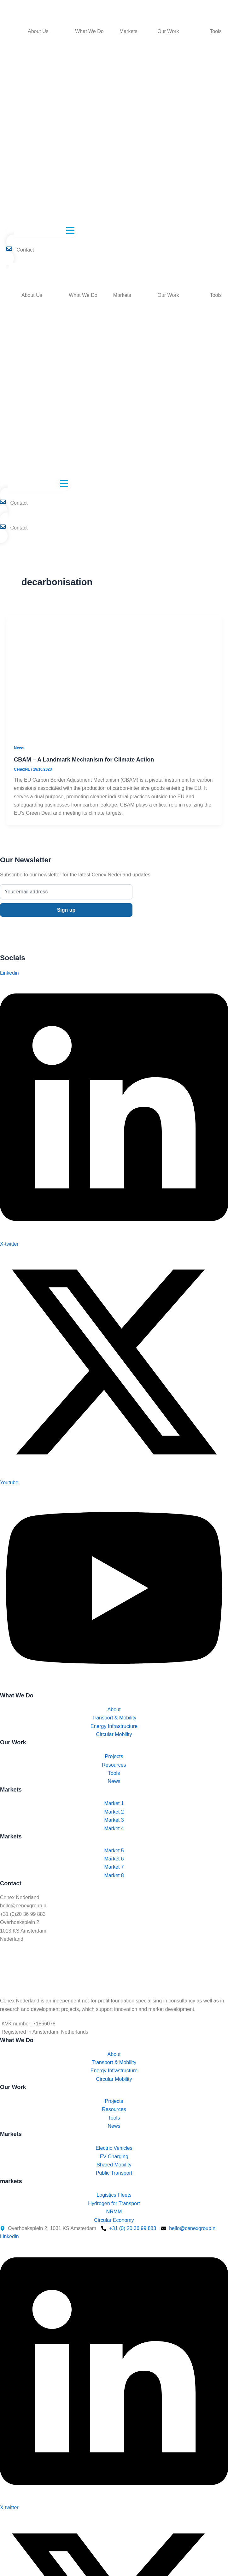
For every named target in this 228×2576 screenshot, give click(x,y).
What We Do (89, 31)
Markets (128, 31)
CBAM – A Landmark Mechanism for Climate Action (84, 759)
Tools (215, 31)
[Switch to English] (15, 266)
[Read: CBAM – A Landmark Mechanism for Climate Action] (114, 675)
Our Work (168, 31)
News (19, 747)
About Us (38, 31)
